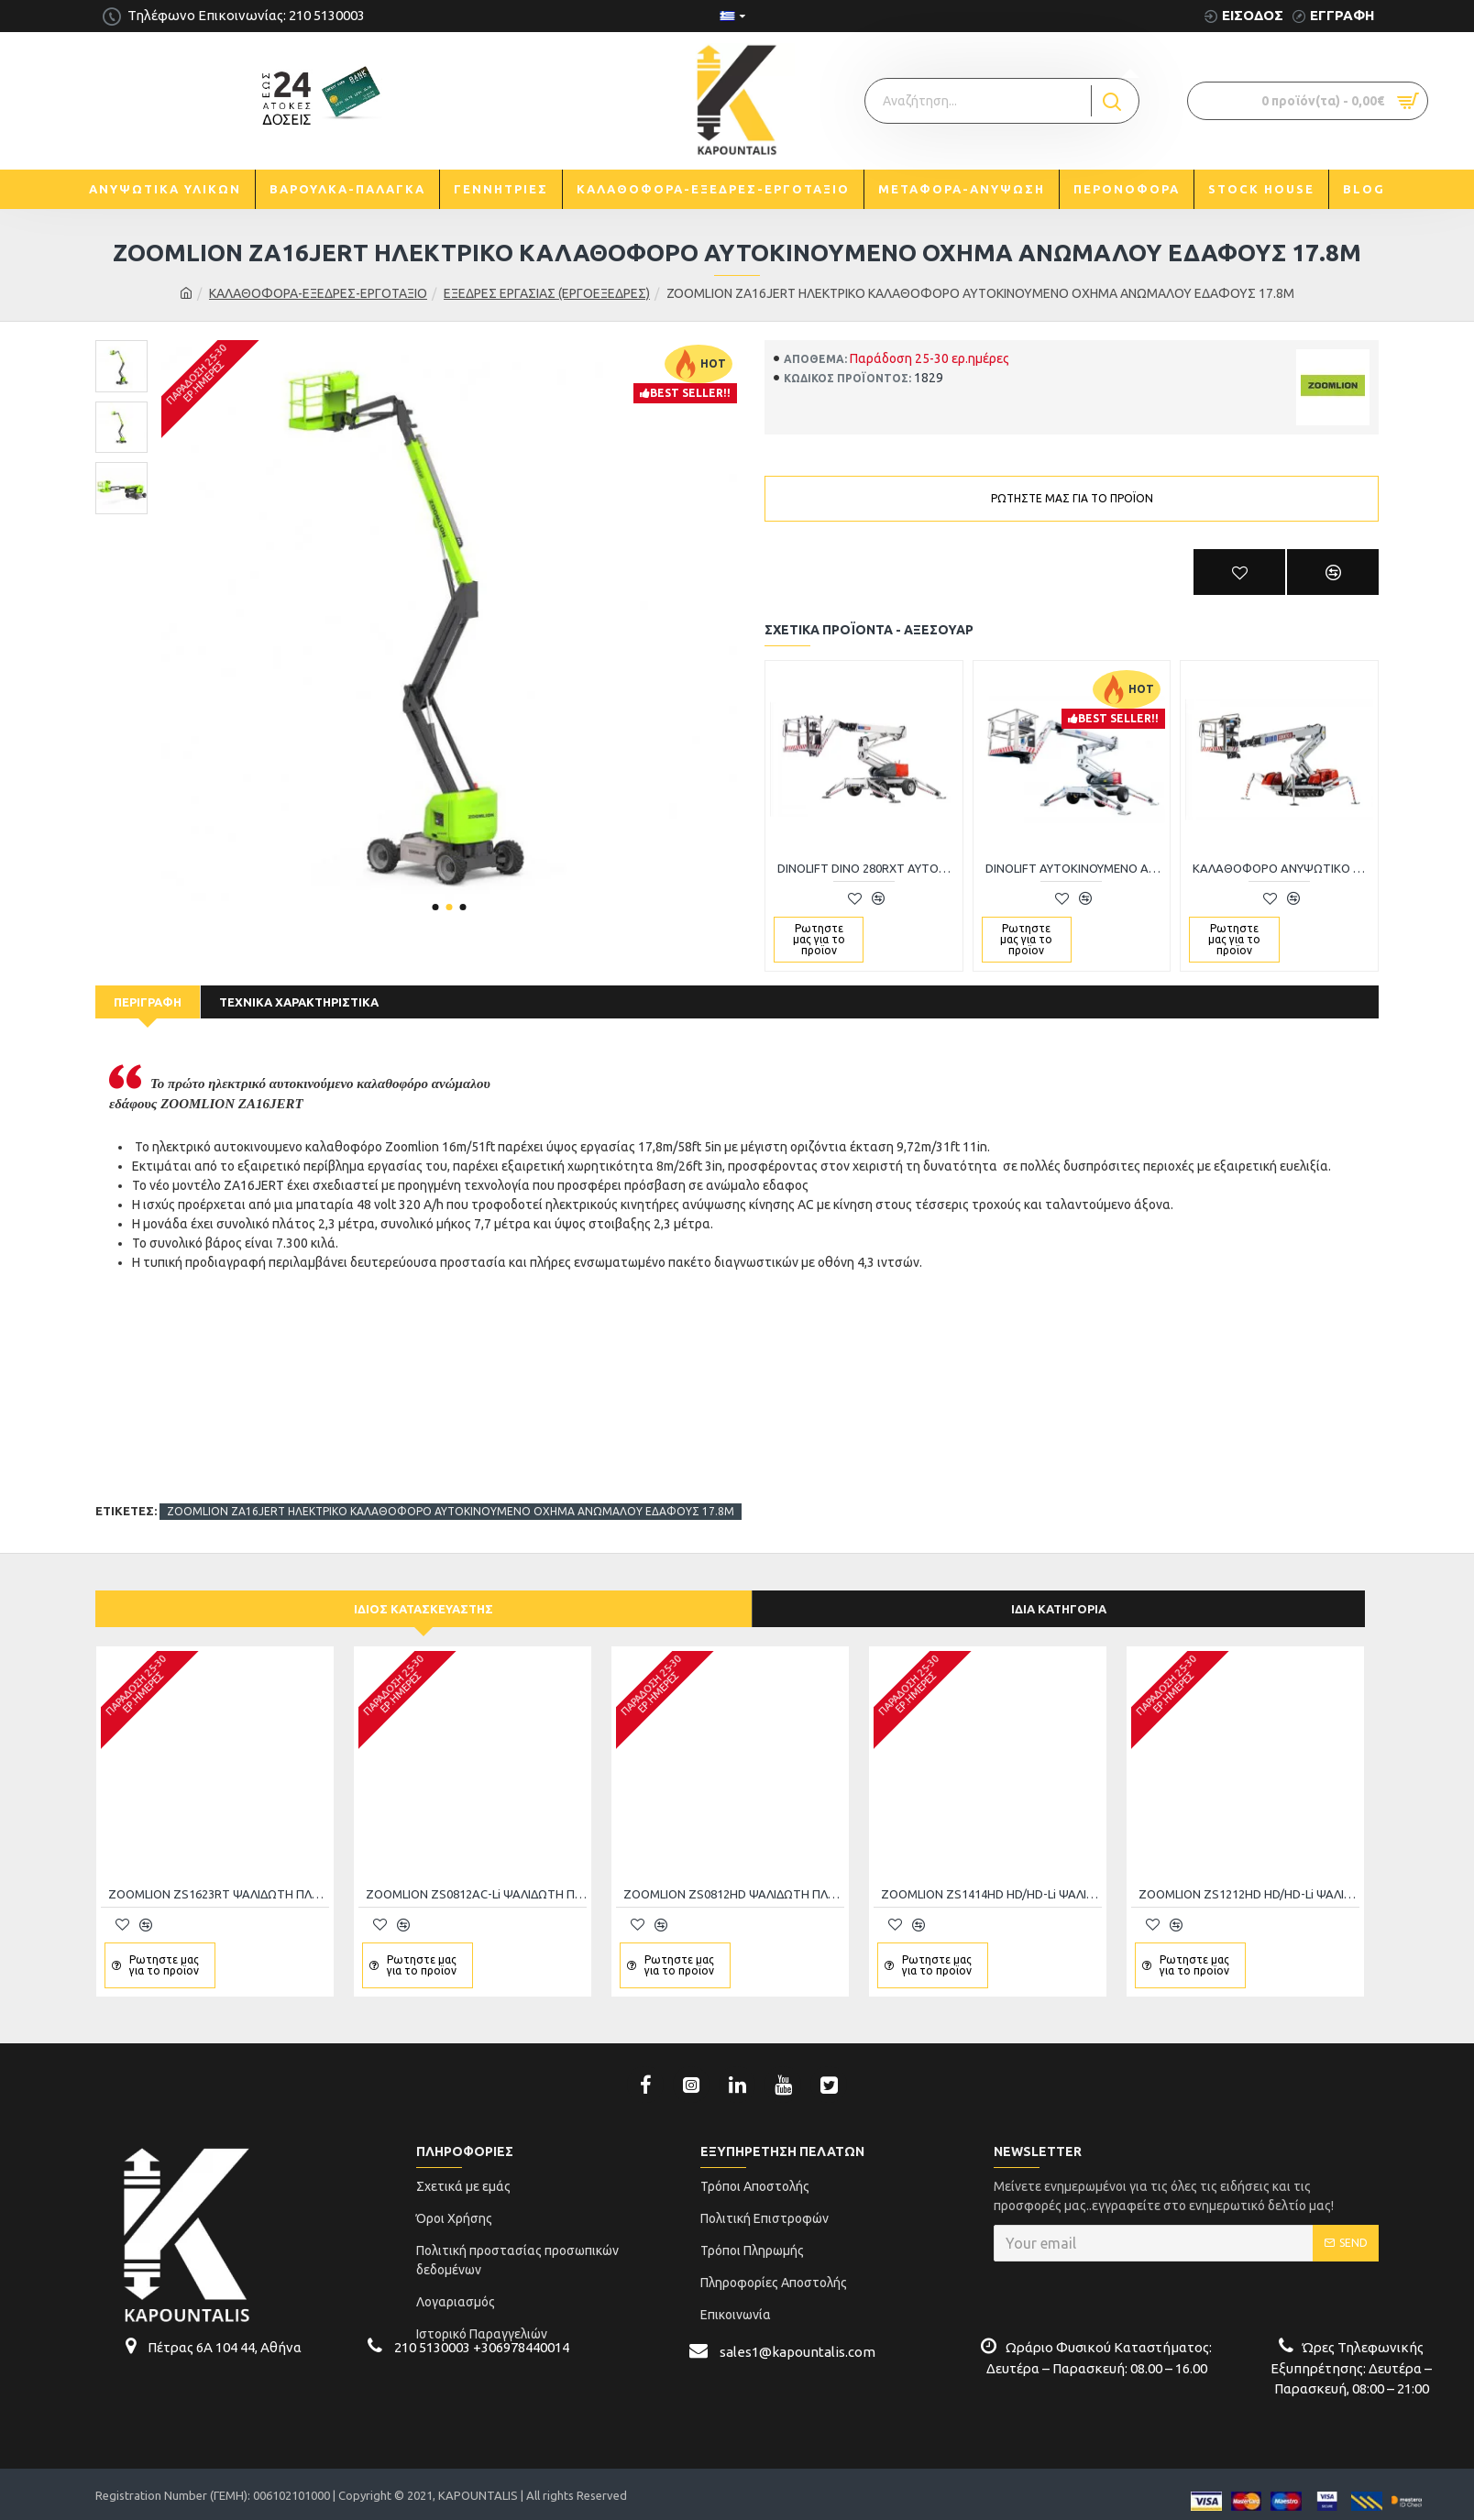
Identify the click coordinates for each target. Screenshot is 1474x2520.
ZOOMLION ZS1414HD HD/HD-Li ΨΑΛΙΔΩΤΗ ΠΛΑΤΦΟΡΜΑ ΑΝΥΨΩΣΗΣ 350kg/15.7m (991, 1881)
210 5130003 (432, 2333)
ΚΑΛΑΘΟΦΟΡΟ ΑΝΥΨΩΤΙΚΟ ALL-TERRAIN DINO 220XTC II (1283, 868)
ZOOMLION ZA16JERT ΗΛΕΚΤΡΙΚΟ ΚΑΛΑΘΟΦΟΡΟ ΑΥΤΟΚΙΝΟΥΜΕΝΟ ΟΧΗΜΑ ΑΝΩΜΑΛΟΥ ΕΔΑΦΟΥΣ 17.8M (450, 1489)
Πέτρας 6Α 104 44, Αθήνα (225, 2333)
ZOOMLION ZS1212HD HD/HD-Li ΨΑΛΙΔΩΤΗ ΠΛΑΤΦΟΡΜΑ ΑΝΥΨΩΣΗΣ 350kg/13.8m (1248, 1881)
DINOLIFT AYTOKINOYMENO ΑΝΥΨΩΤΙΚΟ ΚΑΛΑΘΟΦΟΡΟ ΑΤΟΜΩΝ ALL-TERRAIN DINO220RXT (1075, 868)
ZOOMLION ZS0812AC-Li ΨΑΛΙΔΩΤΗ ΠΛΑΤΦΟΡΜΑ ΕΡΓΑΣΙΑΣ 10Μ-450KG (476, 1881)
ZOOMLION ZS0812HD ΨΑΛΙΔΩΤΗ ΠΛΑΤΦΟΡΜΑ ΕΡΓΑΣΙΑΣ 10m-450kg (733, 1881)
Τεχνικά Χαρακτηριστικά (299, 1002)
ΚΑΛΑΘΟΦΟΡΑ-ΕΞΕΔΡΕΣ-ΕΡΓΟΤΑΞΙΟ (318, 293)
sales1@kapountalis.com (797, 2338)
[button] (435, 907)
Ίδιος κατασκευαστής (423, 1595)
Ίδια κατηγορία (1058, 1595)
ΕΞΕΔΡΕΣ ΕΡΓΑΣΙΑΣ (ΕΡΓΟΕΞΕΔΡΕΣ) (547, 293)
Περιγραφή (148, 1002)
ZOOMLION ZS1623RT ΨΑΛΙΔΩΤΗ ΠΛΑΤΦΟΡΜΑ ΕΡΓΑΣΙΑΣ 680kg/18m (218, 1881)
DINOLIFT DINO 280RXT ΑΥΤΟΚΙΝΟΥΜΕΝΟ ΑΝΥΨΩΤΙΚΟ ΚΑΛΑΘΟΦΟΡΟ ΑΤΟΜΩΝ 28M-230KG (867, 868)
